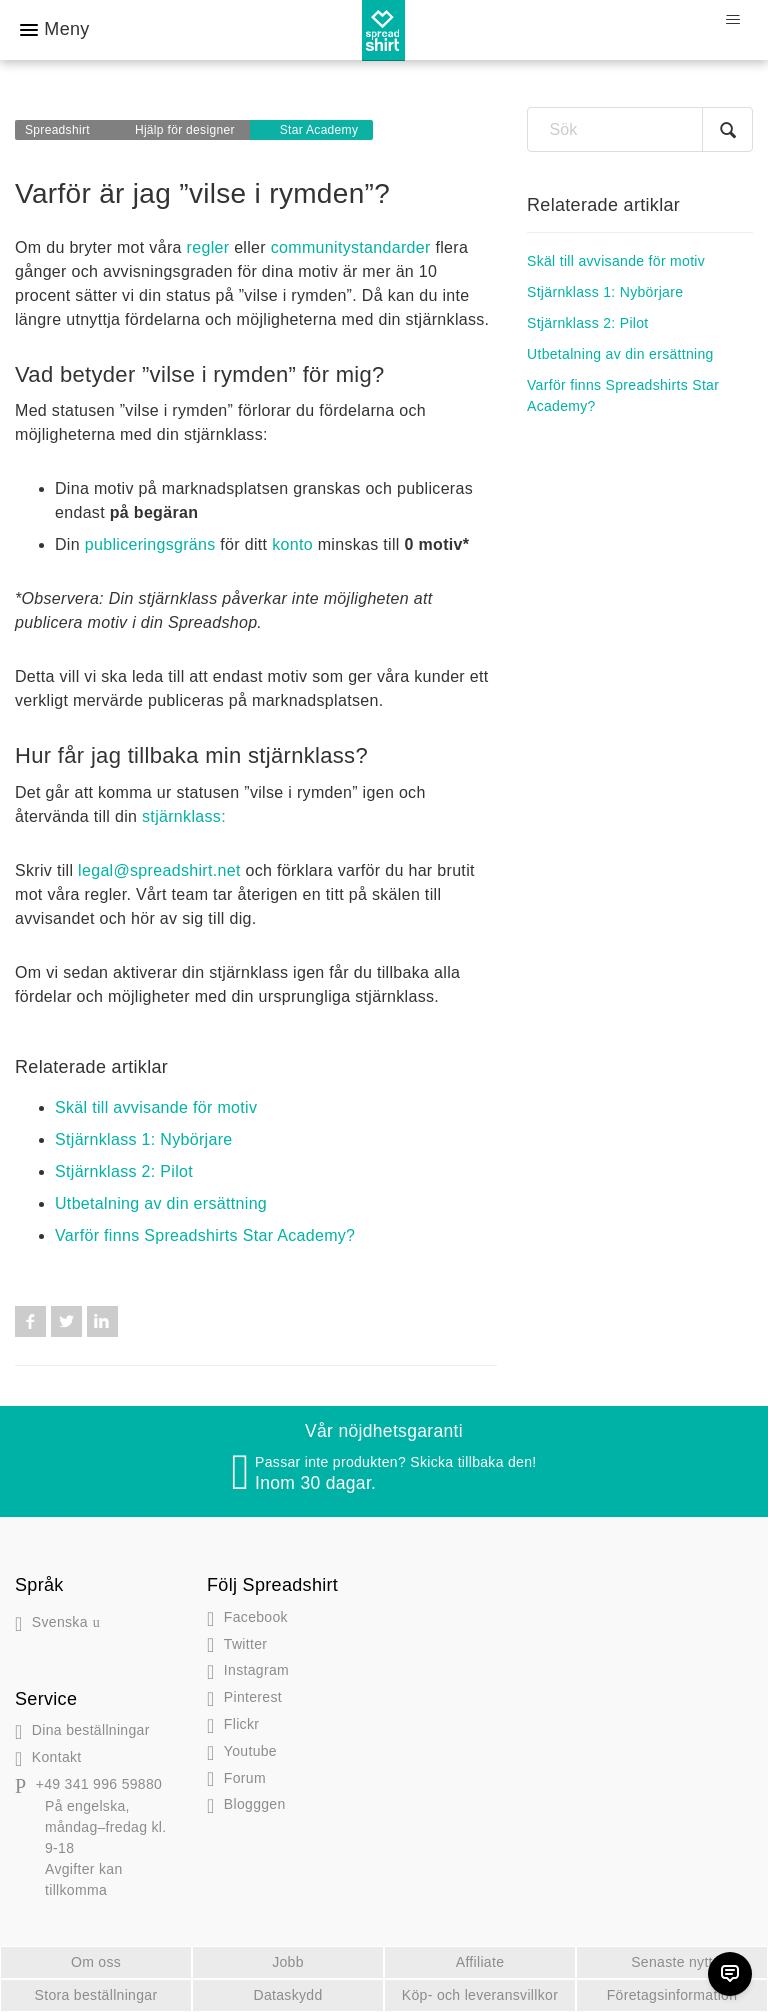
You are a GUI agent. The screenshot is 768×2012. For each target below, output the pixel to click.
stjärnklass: (184, 816)
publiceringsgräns (150, 544)
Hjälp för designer (185, 130)
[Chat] (730, 1974)
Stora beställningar (96, 1995)
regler (208, 247)
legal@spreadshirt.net (159, 870)
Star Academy (319, 130)
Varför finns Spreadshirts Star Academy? (205, 1235)
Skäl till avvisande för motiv (156, 1107)
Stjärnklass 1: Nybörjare (144, 1139)
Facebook (30, 1321)
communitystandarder (351, 247)
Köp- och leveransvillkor (480, 1995)
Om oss (96, 1962)
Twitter (66, 1321)
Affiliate (480, 1962)
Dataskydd (287, 1995)
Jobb (288, 1962)
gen (246, 1804)
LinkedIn (102, 1321)
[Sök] (640, 129)
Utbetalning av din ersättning (161, 1203)
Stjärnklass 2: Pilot (124, 1171)
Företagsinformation (672, 1995)
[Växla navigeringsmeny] (732, 20)
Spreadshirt (57, 130)
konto (292, 544)
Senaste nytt (672, 1962)
